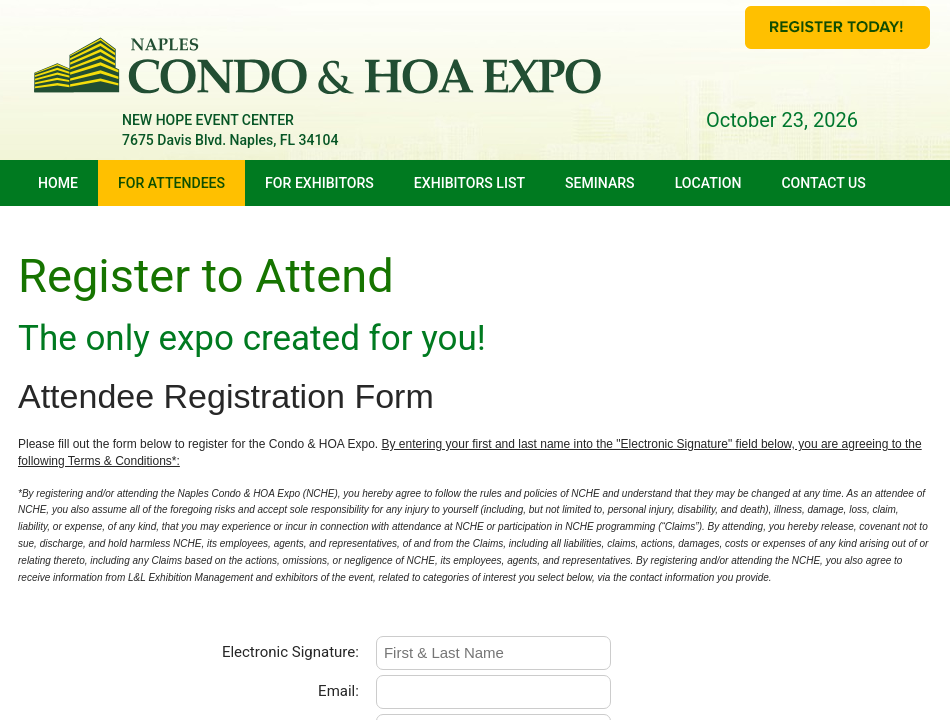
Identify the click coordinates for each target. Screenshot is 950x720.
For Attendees (171, 183)
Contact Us (823, 183)
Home (58, 183)
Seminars (600, 183)
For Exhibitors (319, 183)
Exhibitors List (469, 183)
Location (708, 183)
